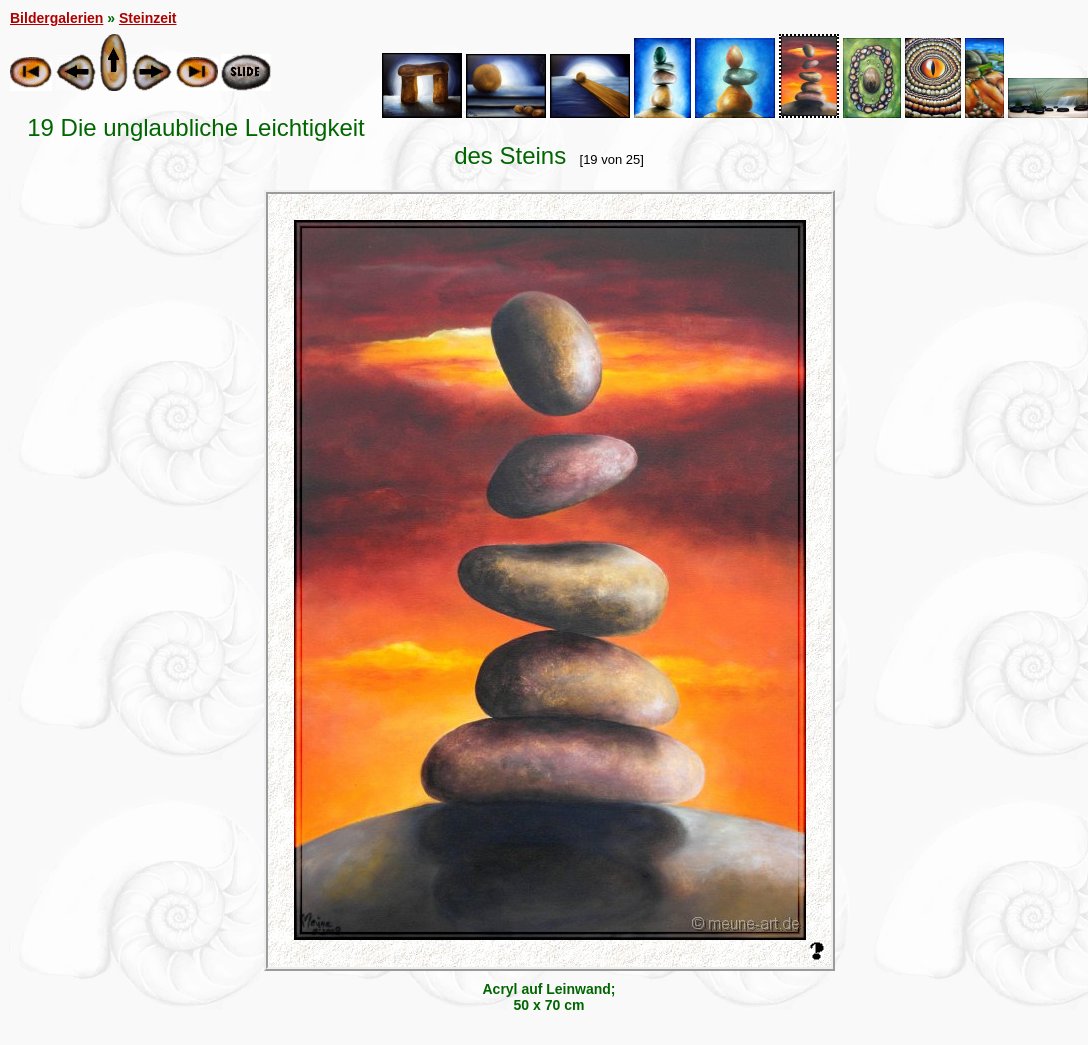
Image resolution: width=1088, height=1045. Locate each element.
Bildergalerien (56, 18)
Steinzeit (148, 18)
